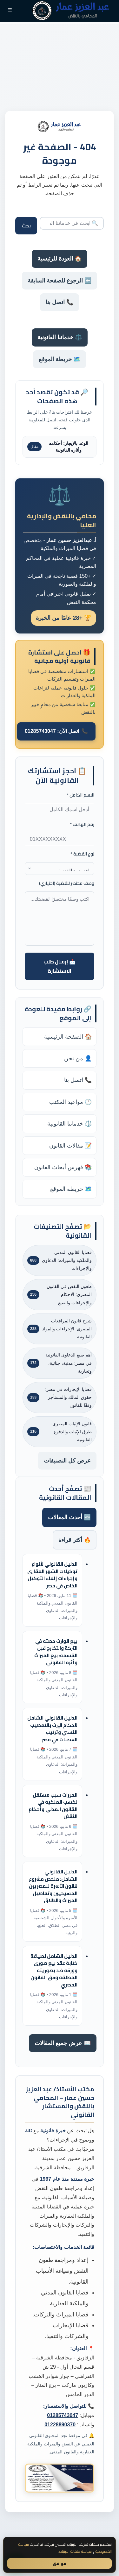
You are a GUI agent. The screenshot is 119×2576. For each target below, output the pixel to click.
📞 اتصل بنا (59, 302)
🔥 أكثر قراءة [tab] (74, 1540)
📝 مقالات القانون (70, 1145)
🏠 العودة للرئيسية (59, 258)
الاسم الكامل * (80, 795)
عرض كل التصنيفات (67, 1460)
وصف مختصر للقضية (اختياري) (66, 883)
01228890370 (60, 2424)
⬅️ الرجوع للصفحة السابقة (59, 280)
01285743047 (62, 2415)
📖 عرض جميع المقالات (63, 2043)
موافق (59, 2563)
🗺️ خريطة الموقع (59, 359)
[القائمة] (10, 11)
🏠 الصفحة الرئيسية (68, 1037)
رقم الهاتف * (82, 824)
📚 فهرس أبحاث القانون (63, 1167)
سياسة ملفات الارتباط (75, 2551)
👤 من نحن (78, 1058)
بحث (26, 225)
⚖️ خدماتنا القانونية (59, 337)
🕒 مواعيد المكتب (70, 1102)
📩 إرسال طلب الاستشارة (59, 966)
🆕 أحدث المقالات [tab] (69, 1517)
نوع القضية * (82, 854)
